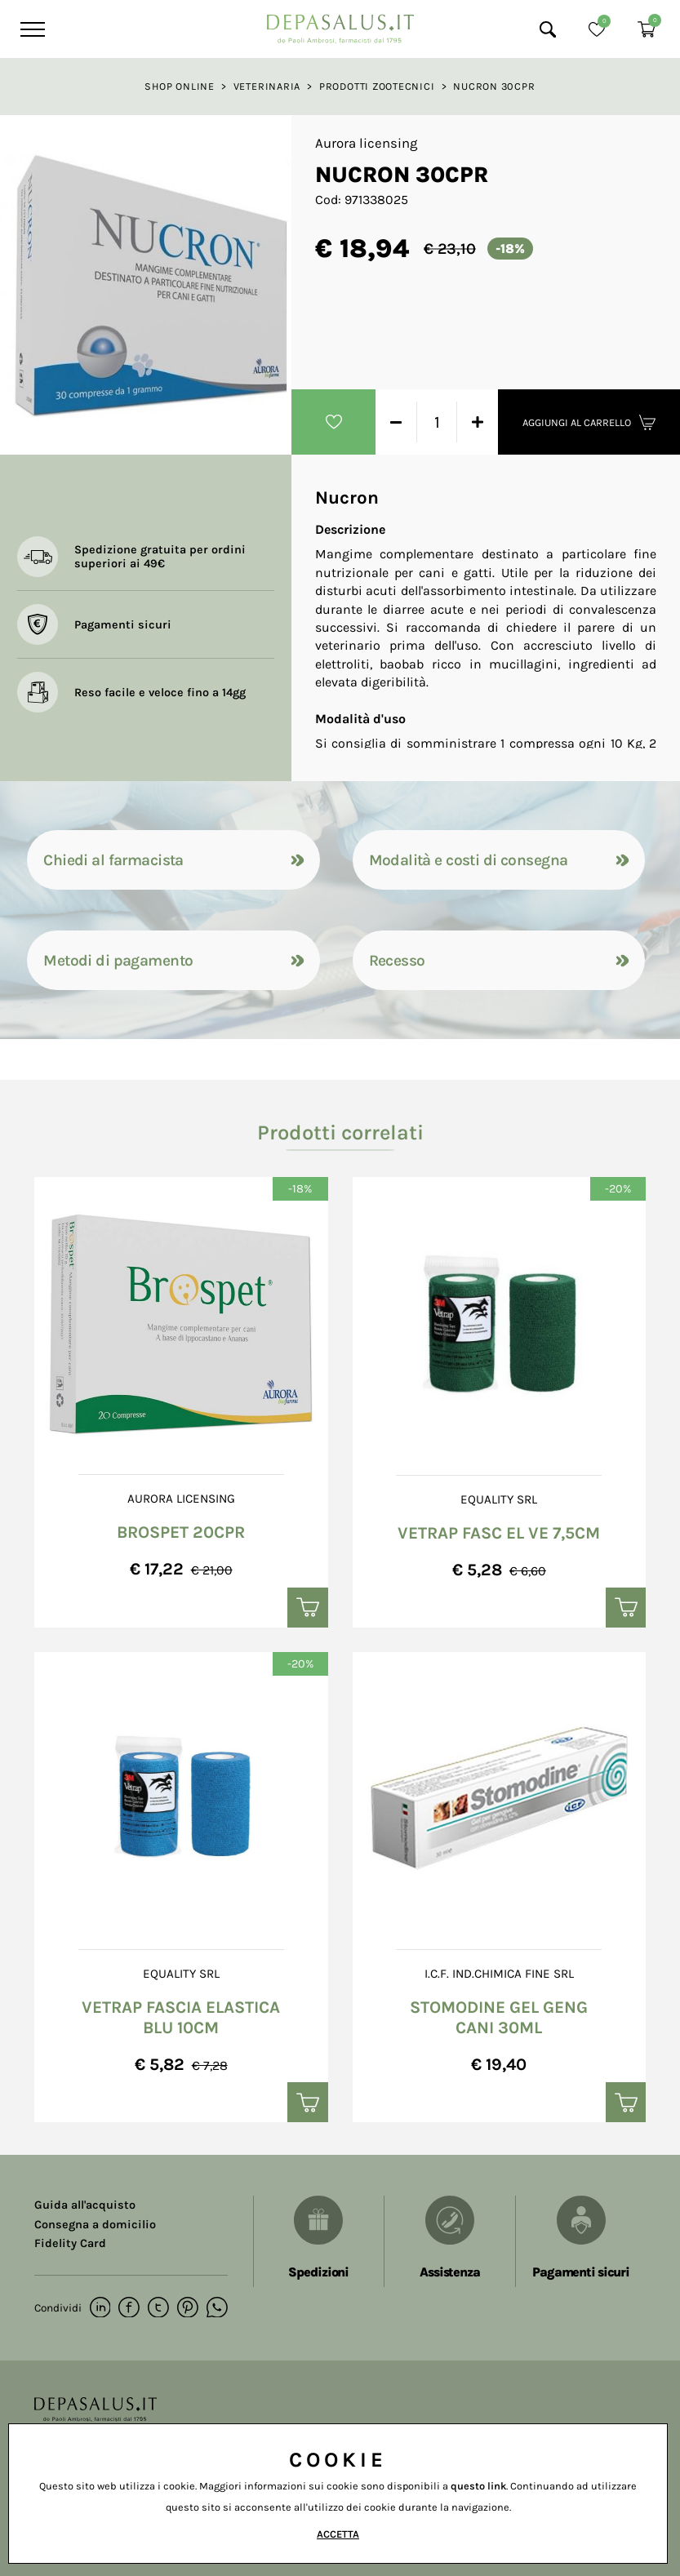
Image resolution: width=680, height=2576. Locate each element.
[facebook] (128, 2309)
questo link (478, 2486)
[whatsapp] (214, 2309)
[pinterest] (186, 2309)
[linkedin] (100, 2309)
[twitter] (157, 2309)
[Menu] (30, 29)
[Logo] (340, 24)
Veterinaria (266, 86)
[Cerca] (548, 29)
